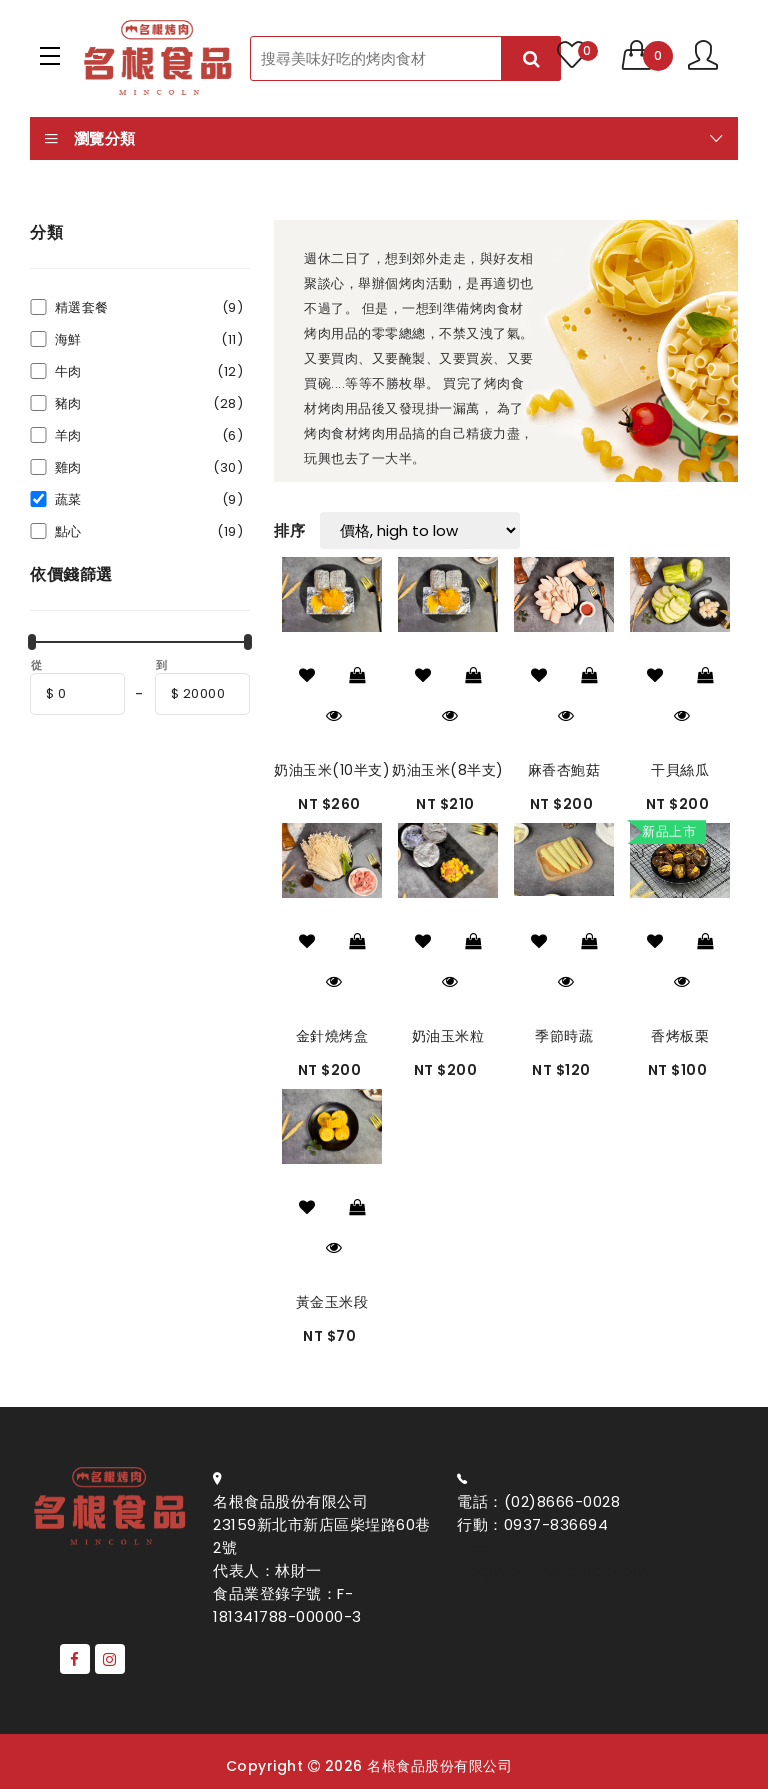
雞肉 (149, 467)
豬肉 (149, 403)
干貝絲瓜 (680, 770)
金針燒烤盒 (332, 1036)
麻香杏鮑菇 (564, 770)
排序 (289, 530)
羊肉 (149, 435)
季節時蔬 (564, 1036)
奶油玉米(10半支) (332, 770)
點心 (149, 531)
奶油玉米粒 (448, 1036)
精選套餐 (149, 307)
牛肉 (149, 371)
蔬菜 (149, 499)
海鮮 (149, 339)
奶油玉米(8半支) (448, 770)
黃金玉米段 (332, 1302)
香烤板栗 (680, 1036)
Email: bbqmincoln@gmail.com (552, 1559)
